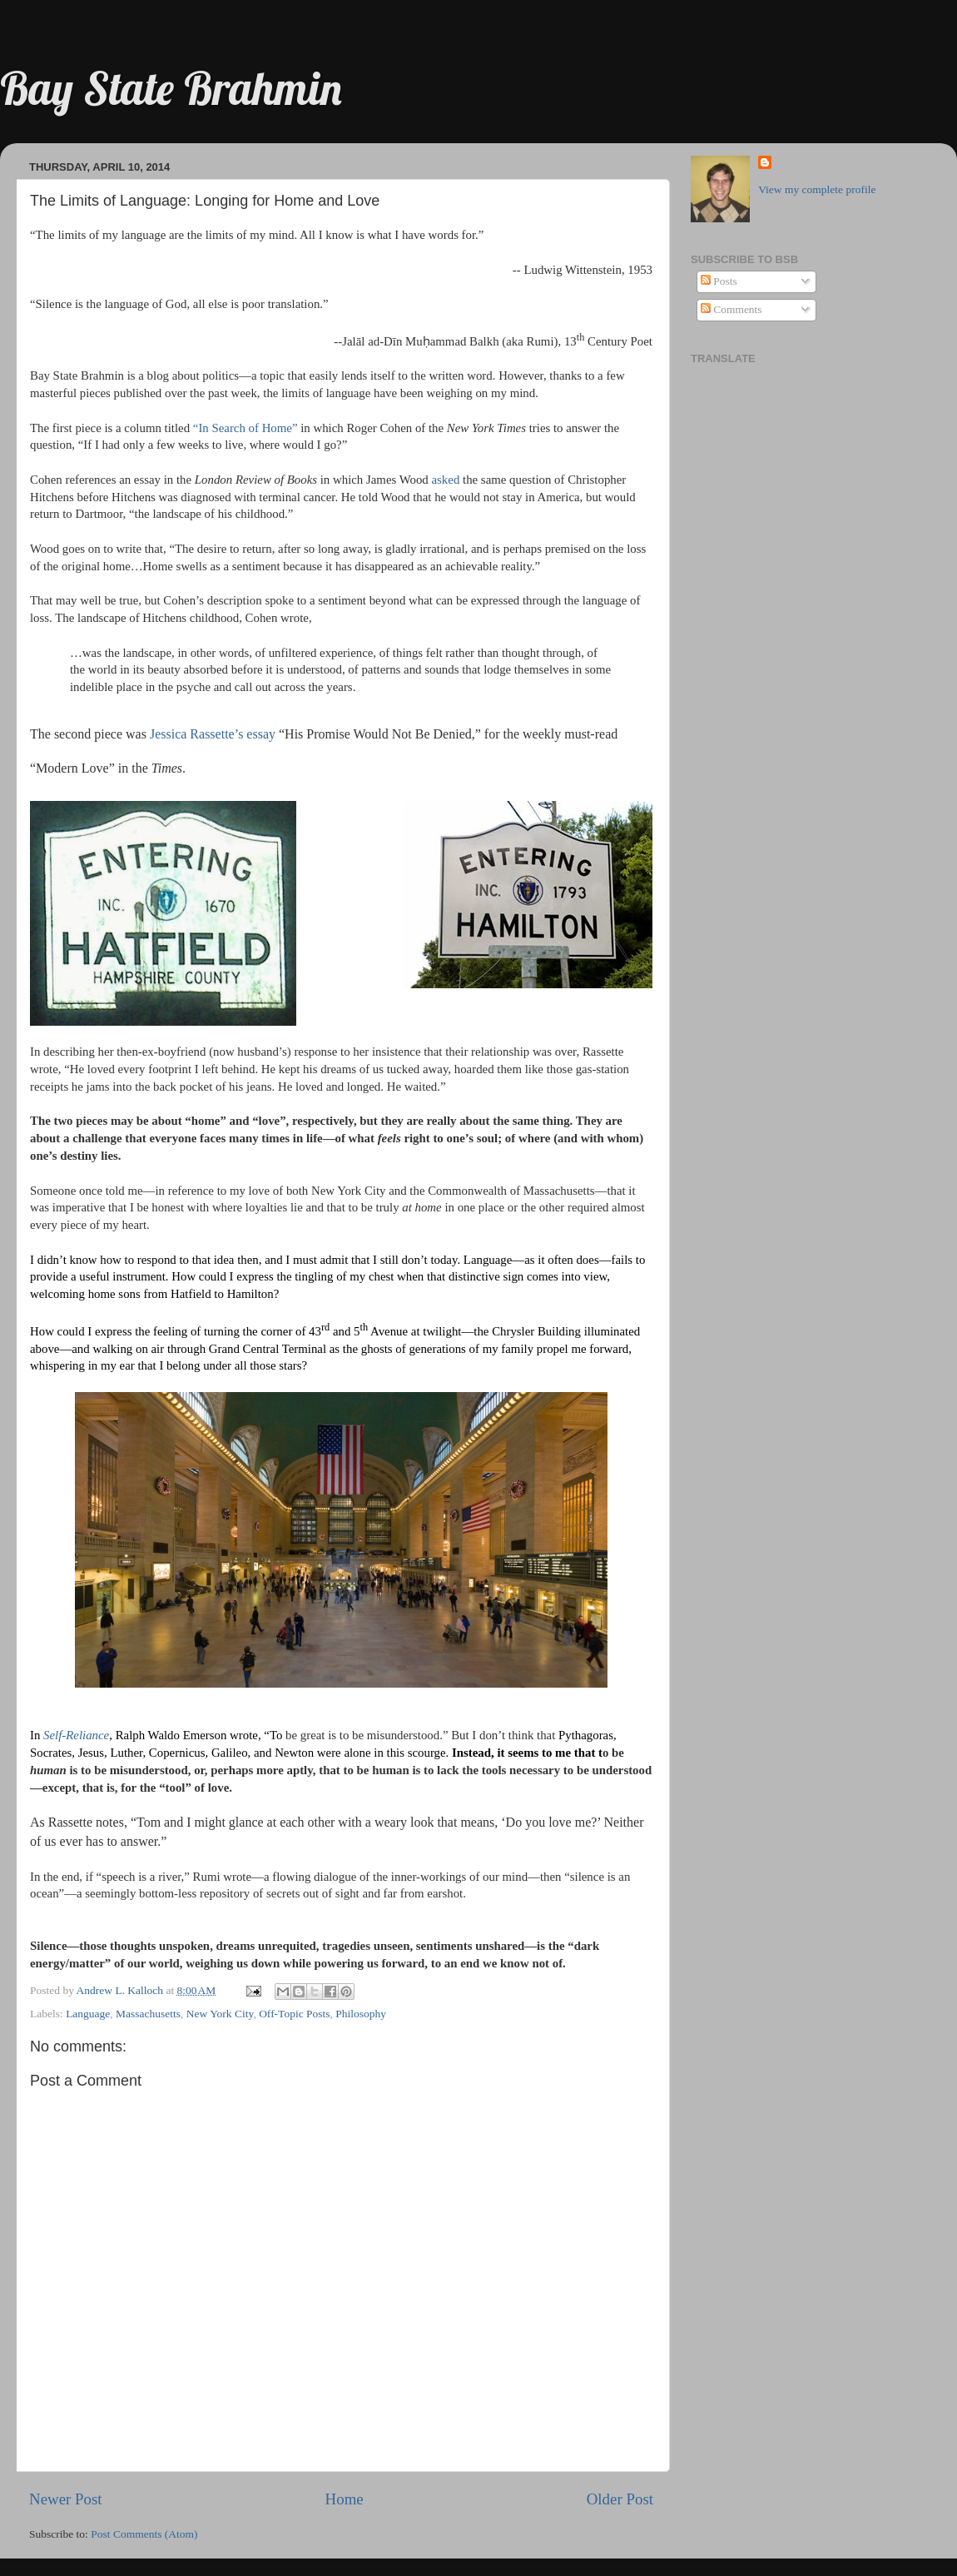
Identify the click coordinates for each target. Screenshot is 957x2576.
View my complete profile (816, 189)
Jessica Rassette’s (196, 734)
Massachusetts (148, 2013)
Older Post (620, 2499)
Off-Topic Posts (294, 2013)
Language (88, 2013)
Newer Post (65, 2499)
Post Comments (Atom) (144, 2534)
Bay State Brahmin (171, 88)
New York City (220, 2013)
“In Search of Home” (245, 428)
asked (446, 479)
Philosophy (360, 2013)
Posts (719, 281)
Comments (731, 309)
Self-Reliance (76, 1735)
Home (344, 2499)
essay (260, 734)
